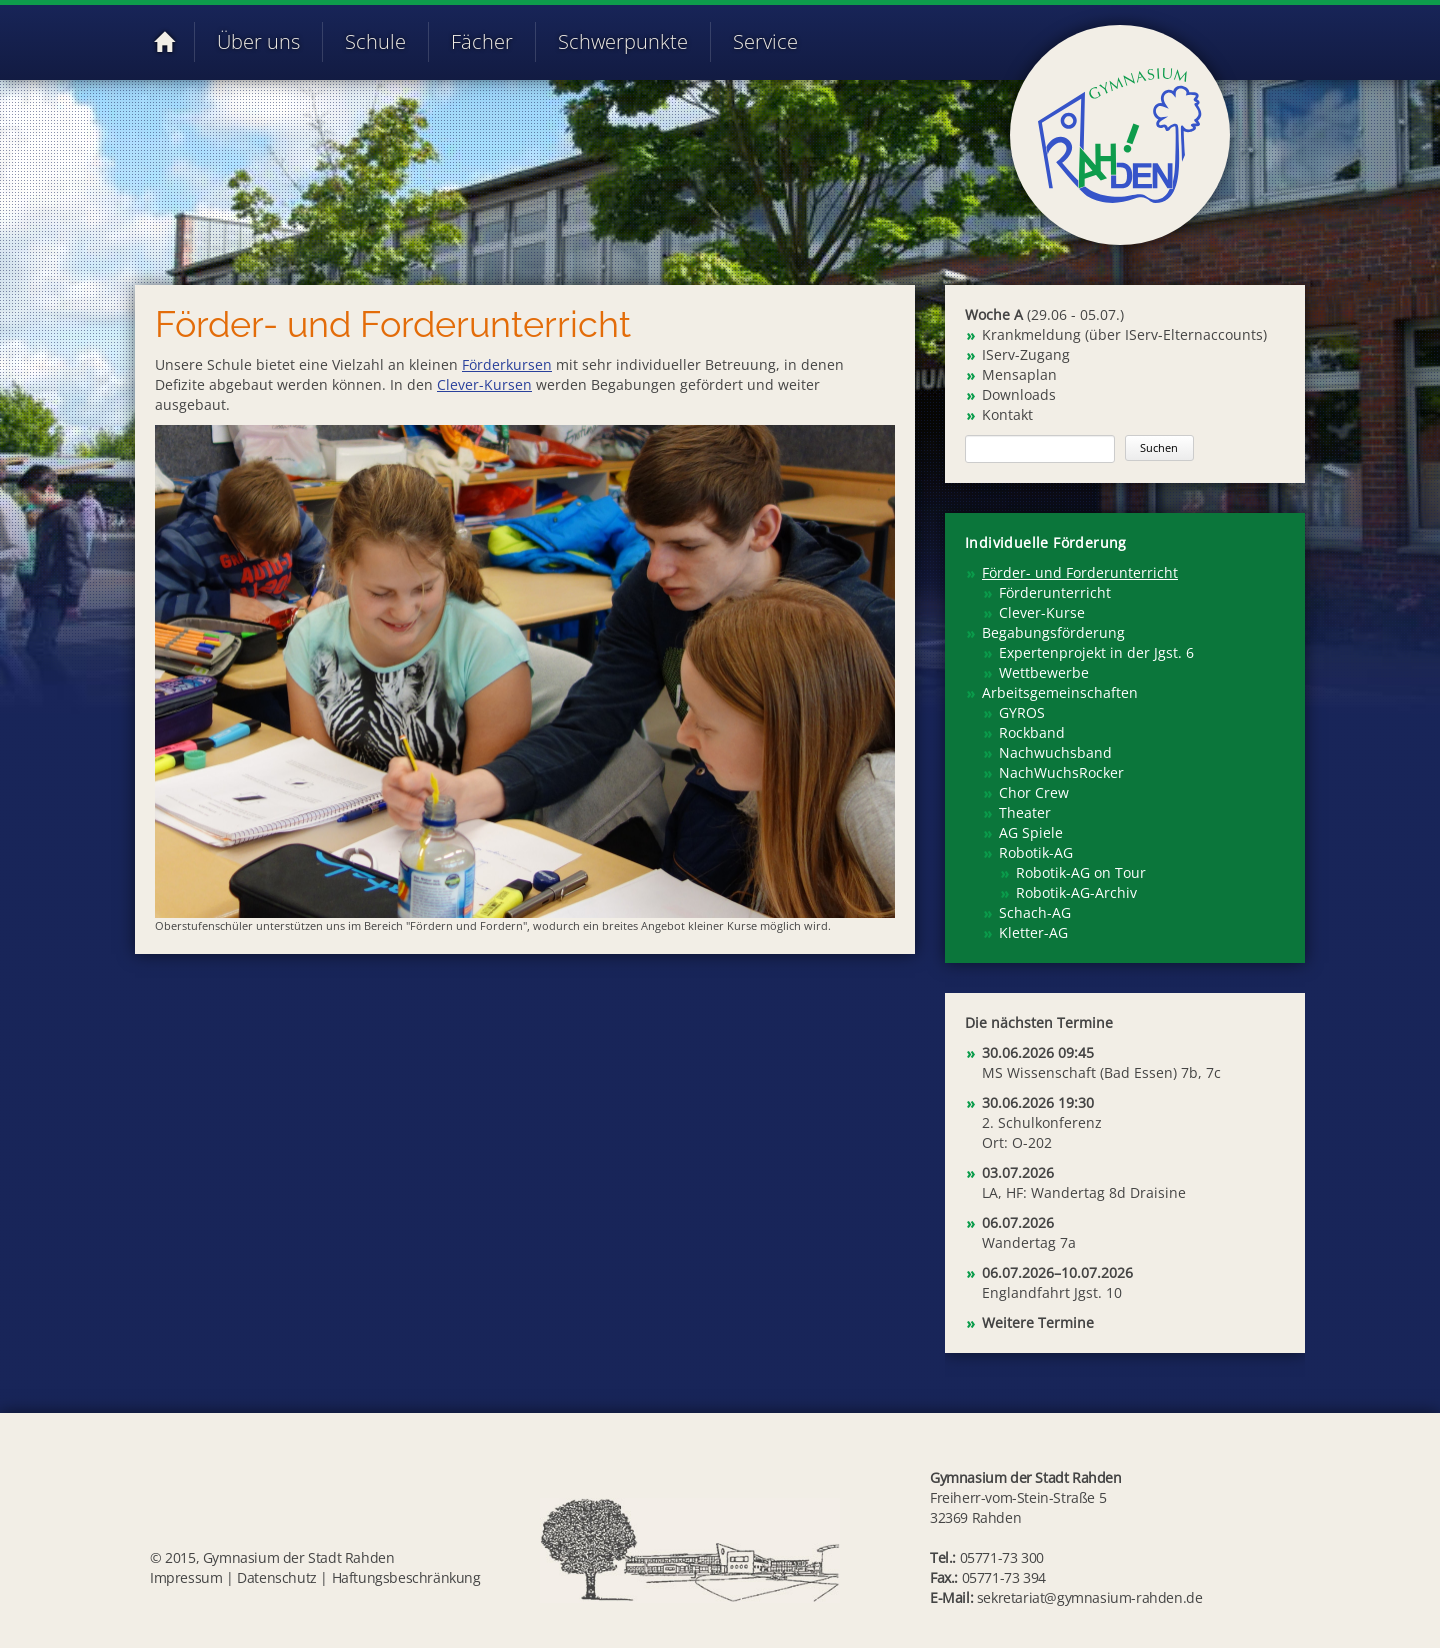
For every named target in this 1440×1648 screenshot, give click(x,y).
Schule (375, 41)
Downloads (1019, 394)
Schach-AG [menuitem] (1035, 912)
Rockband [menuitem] (1032, 732)
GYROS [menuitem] (1022, 712)
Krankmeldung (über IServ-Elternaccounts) (1124, 334)
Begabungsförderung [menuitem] (1053, 632)
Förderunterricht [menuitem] (1055, 592)
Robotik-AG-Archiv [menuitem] (1076, 892)
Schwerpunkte (623, 41)
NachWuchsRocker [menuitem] (1061, 772)
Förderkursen (507, 364)
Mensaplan (1019, 374)
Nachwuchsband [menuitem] (1055, 752)
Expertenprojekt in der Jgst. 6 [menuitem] (1096, 652)
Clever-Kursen (484, 384)
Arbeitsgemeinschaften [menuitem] (1060, 692)
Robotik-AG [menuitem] (1036, 852)
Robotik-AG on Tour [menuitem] (1081, 872)
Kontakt (1007, 414)
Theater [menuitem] (1025, 812)
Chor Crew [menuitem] (1034, 792)
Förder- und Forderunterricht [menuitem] (1080, 572)
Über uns (258, 41)
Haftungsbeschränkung (406, 1577)
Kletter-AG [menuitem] (1033, 932)
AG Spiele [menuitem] (1031, 832)
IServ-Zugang (1026, 354)
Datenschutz (277, 1577)
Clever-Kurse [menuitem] (1042, 612)
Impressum (186, 1577)
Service (765, 41)
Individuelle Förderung (1046, 542)
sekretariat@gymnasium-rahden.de (1090, 1597)
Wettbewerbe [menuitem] (1044, 672)
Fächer (482, 41)
